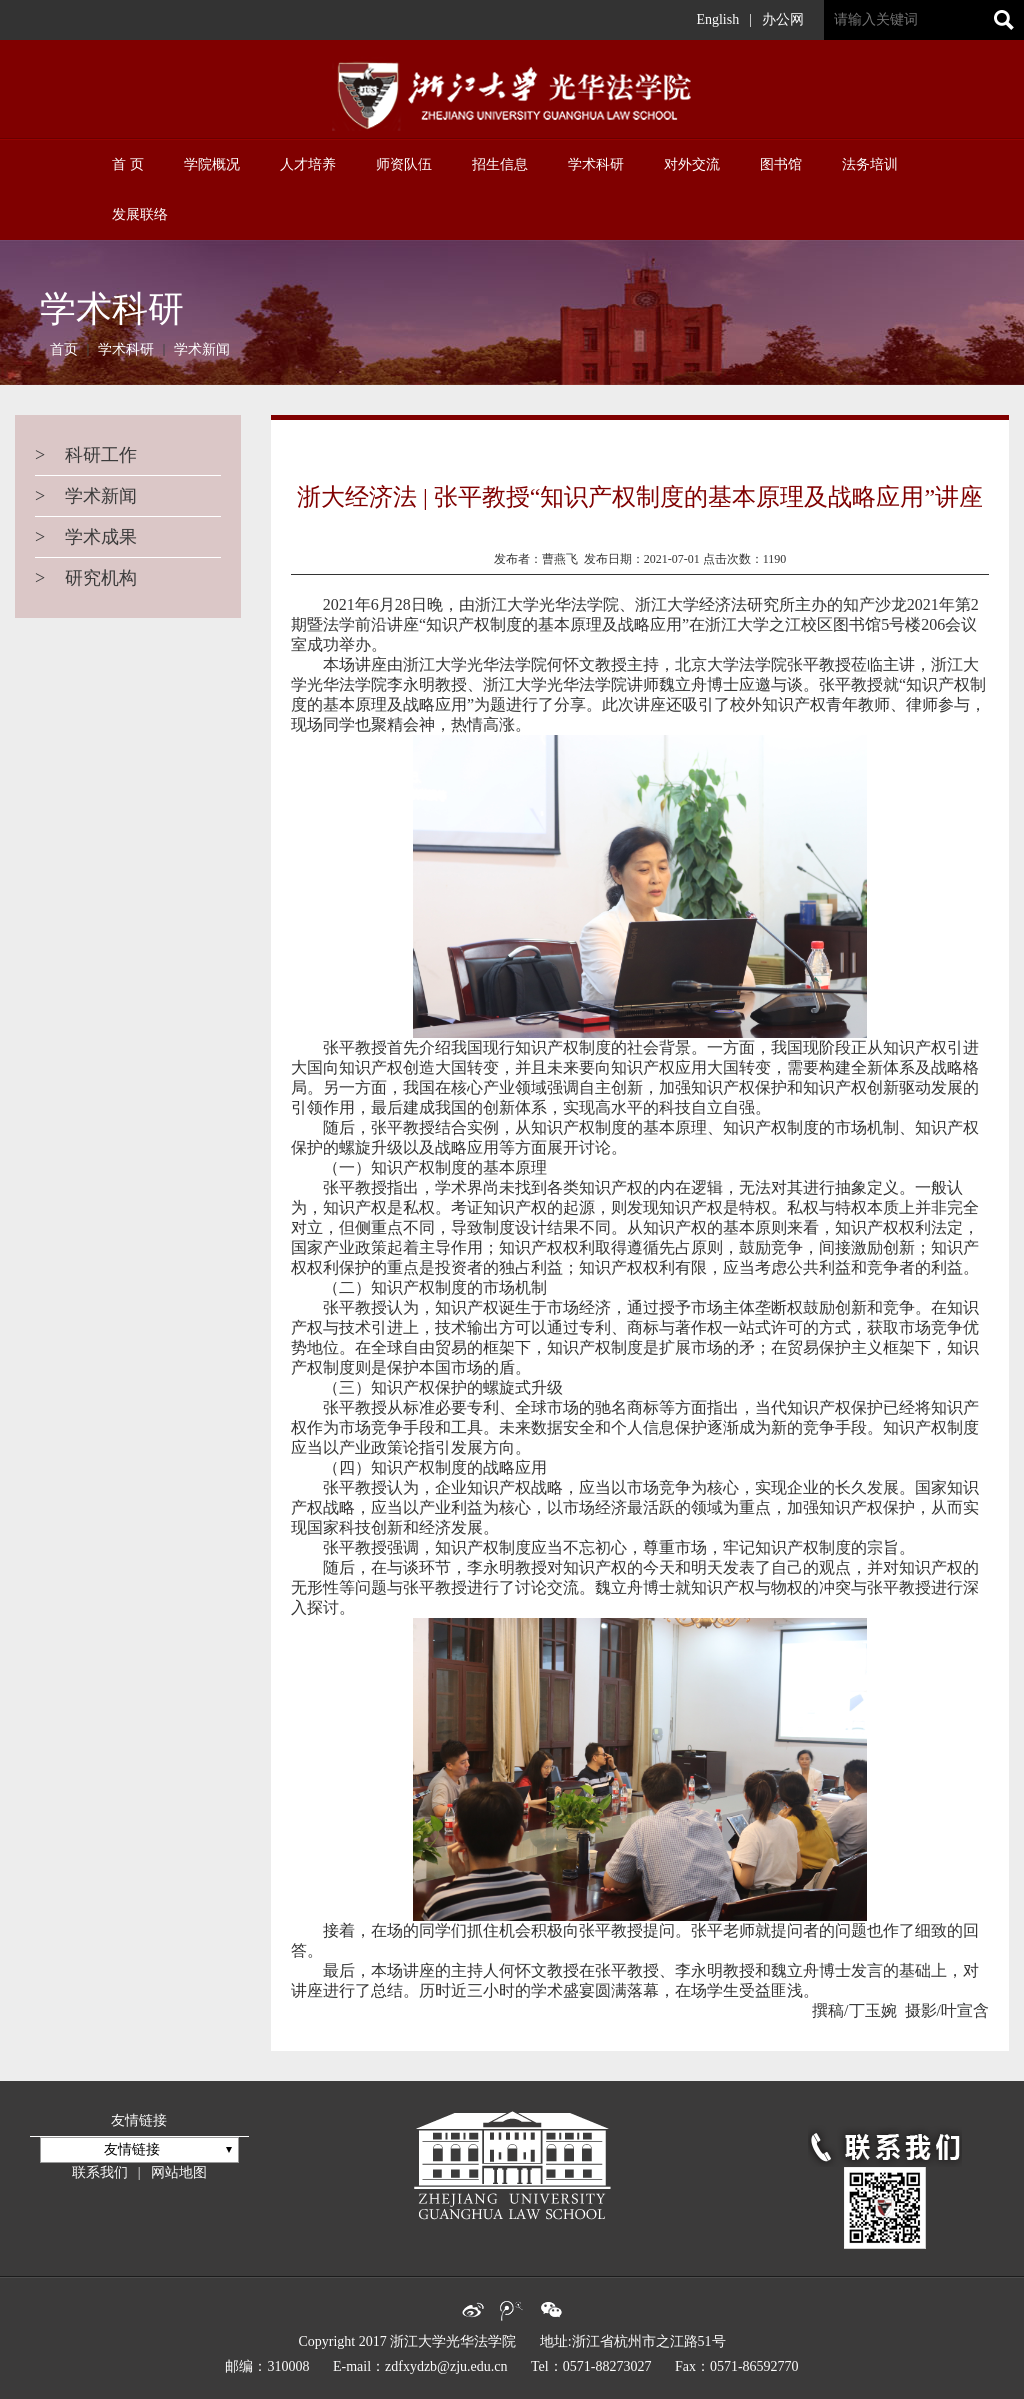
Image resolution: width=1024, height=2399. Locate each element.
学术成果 (86, 537)
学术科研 (126, 349)
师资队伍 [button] (404, 164)
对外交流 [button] (692, 164)
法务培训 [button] (870, 164)
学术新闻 (202, 349)
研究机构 (86, 578)
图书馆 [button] (781, 164)
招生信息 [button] (500, 164)
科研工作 (86, 455)
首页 (64, 349)
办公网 (783, 19)
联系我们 (100, 2172)
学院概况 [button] (212, 164)
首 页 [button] (128, 164)
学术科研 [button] (596, 164)
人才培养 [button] (308, 164)
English (717, 19)
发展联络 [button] (140, 214)
